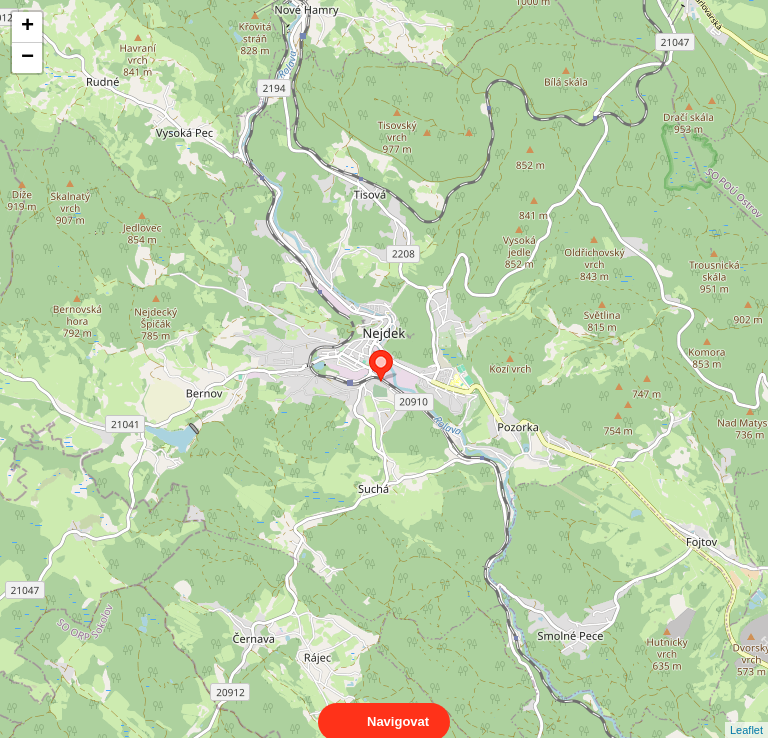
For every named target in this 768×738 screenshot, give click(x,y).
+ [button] (27, 27)
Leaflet (746, 712)
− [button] (27, 58)
